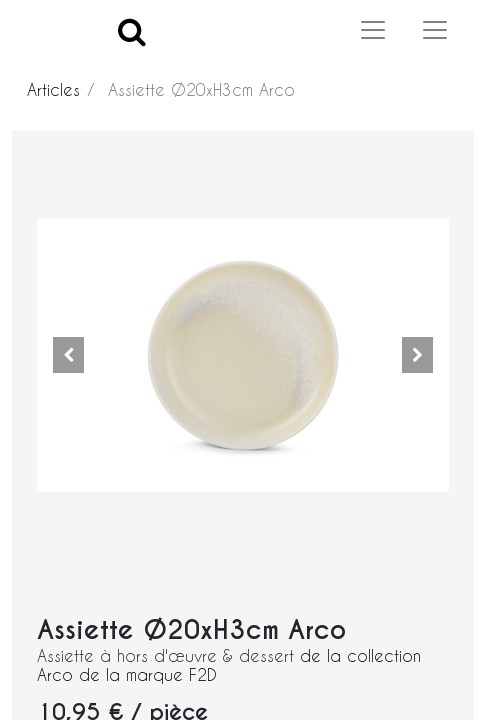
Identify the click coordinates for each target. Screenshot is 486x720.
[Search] (132, 30)
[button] (68, 355)
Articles (53, 89)
